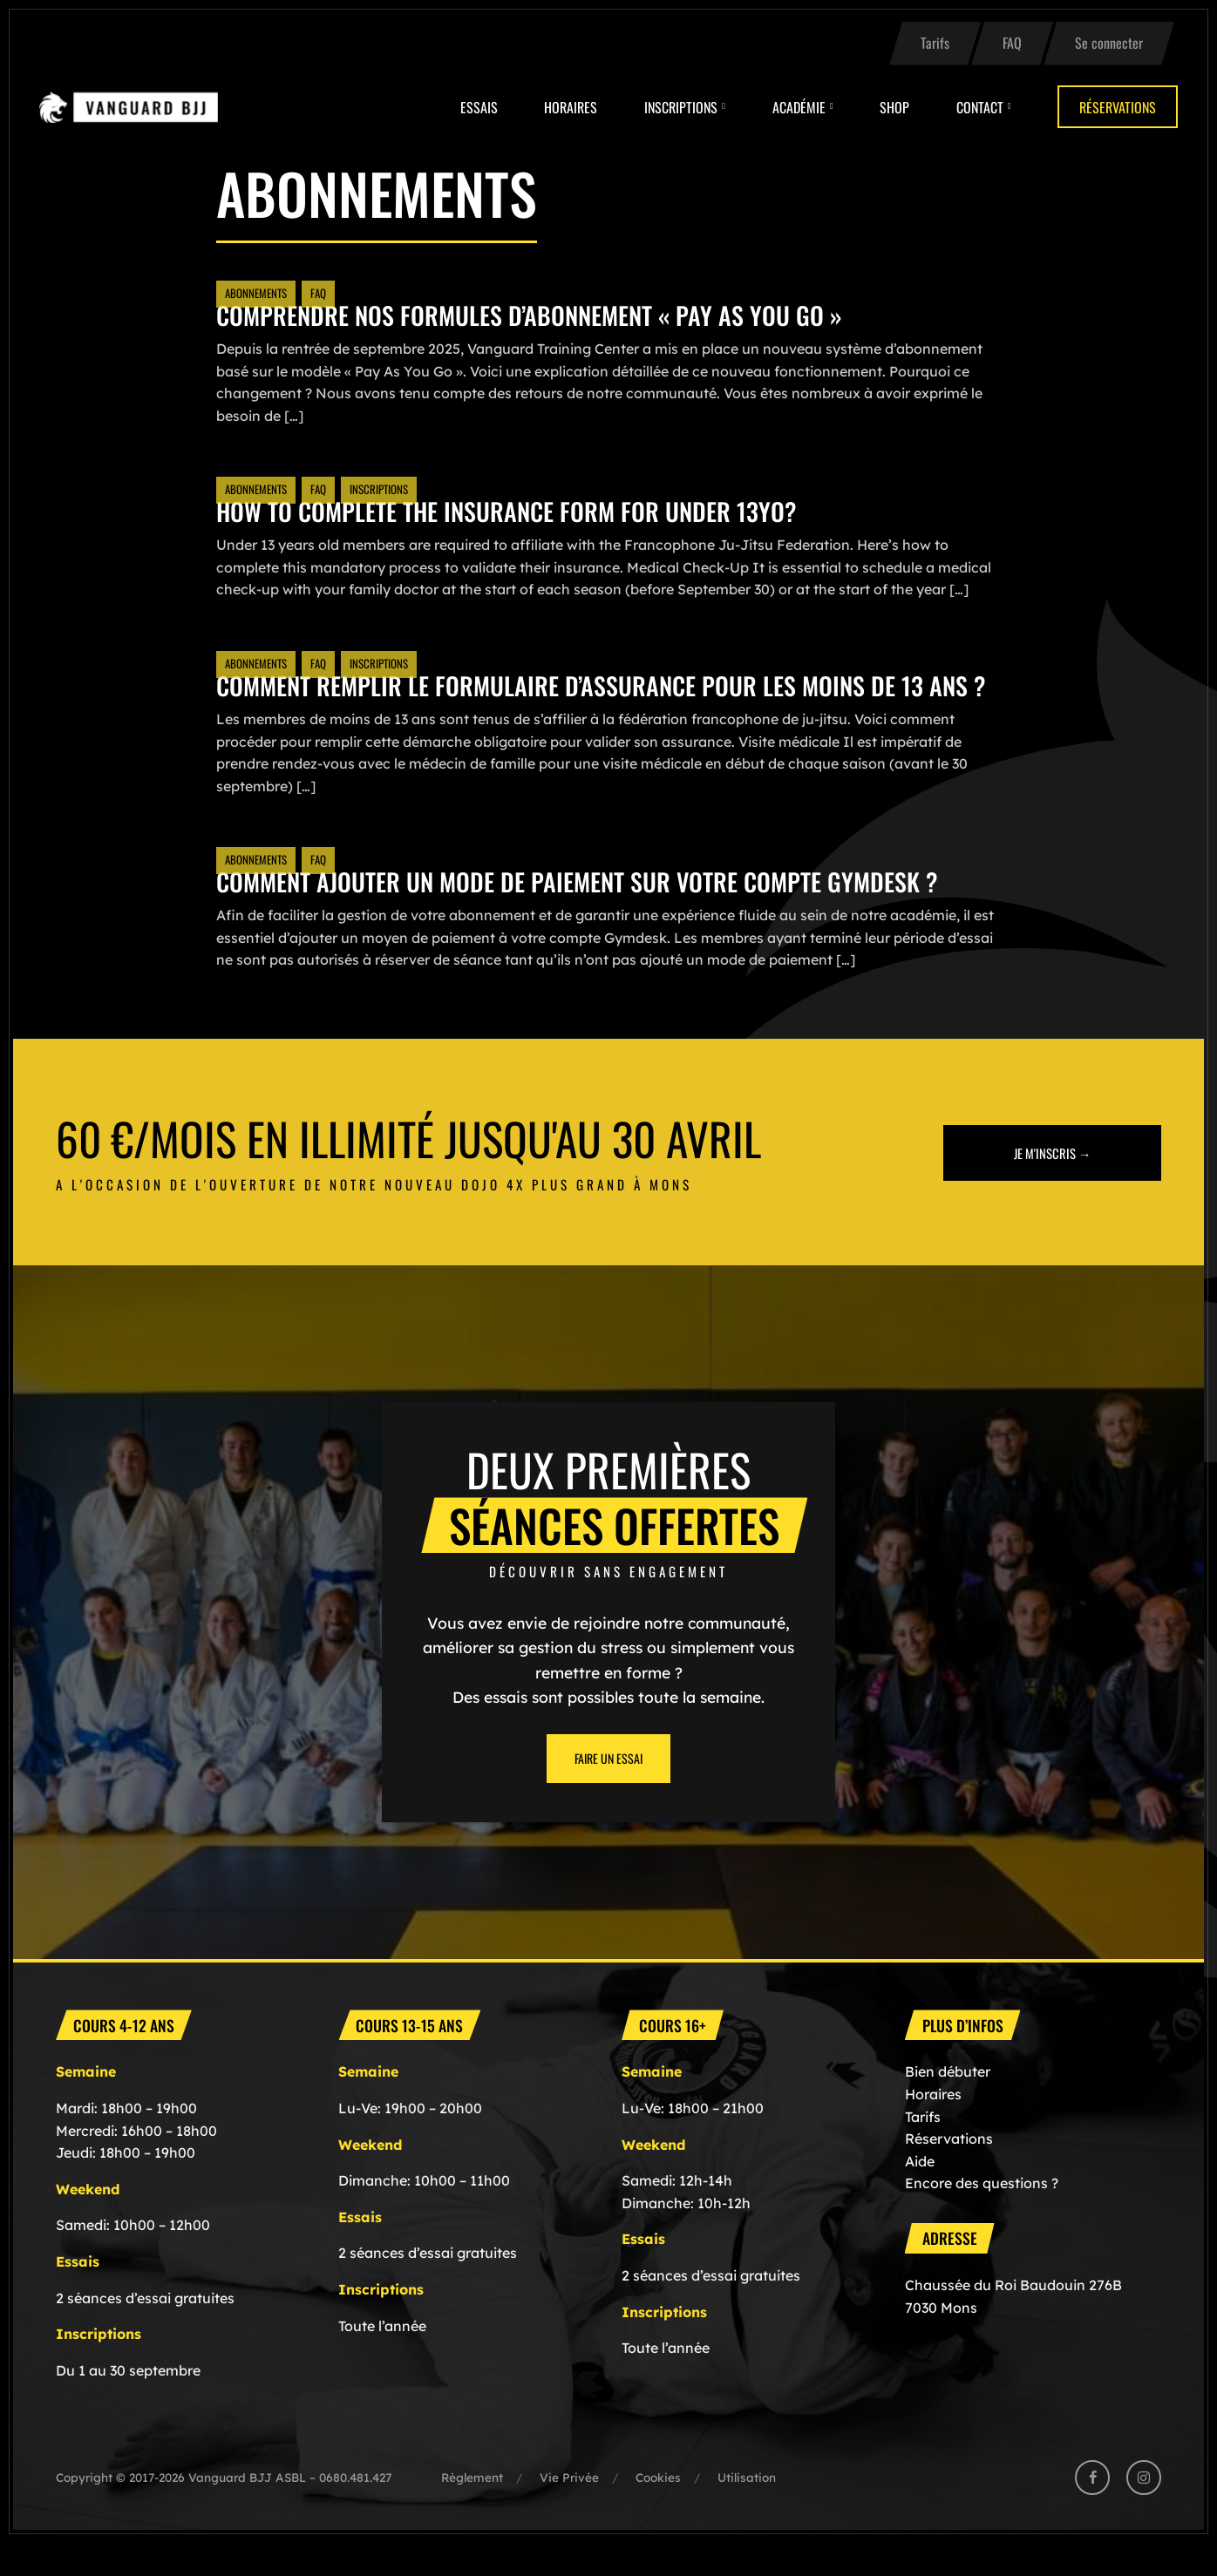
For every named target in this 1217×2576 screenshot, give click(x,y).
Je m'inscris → (1052, 1185)
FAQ (1012, 42)
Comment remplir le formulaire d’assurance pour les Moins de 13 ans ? (595, 701)
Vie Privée (569, 2510)
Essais (479, 107)
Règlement (472, 2510)
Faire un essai (608, 1791)
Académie (799, 107)
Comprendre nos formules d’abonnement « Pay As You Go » (552, 314)
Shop (894, 107)
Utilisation (746, 2510)
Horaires (570, 107)
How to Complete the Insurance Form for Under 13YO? (528, 510)
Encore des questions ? (981, 2216)
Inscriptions (680, 107)
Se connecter (1109, 42)
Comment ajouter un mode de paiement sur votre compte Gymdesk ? (603, 913)
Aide (920, 2194)
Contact (979, 107)
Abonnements (256, 293)
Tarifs (935, 42)
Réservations (1117, 107)
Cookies (658, 2510)
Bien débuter (947, 2104)
